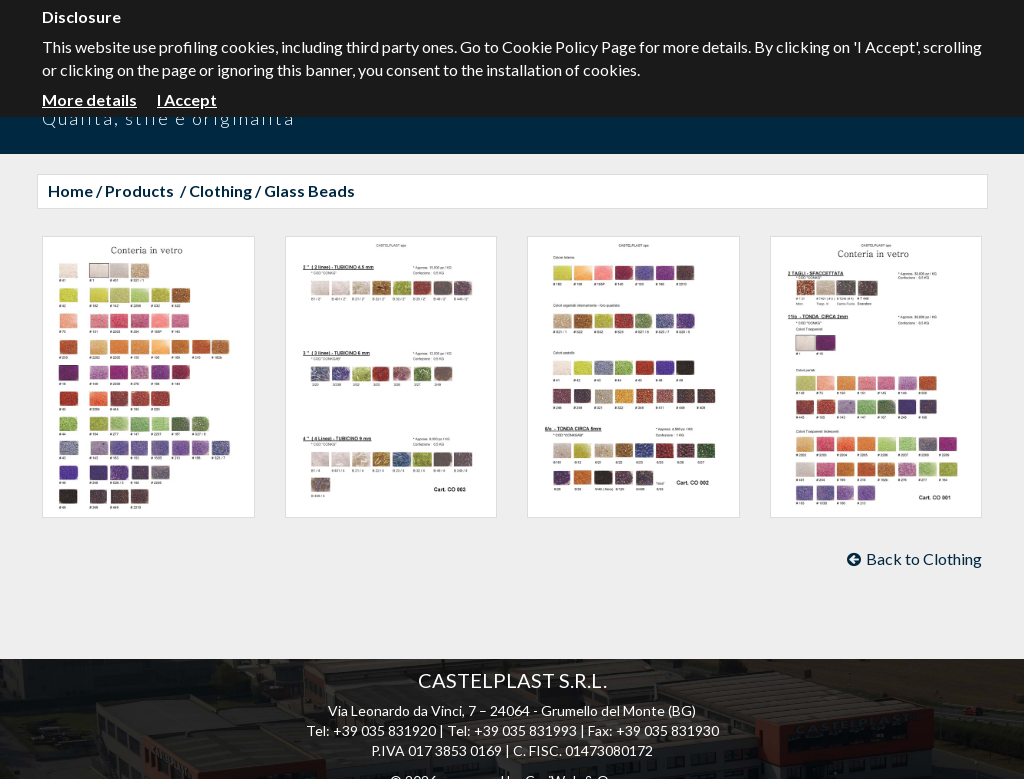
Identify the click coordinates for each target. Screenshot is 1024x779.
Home (70, 190)
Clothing (220, 190)
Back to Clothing (914, 558)
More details (89, 99)
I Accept (187, 99)
